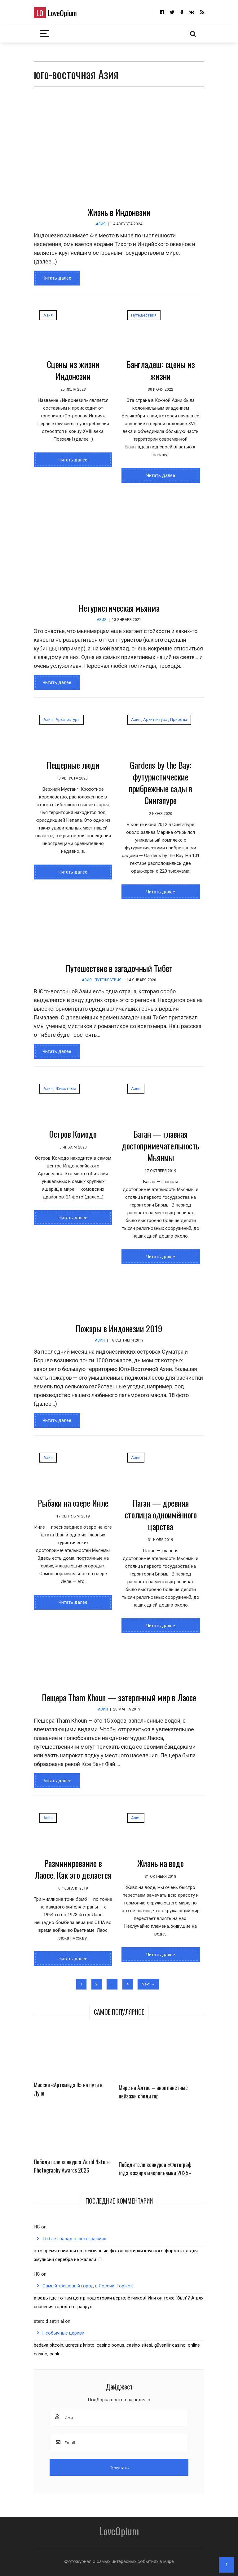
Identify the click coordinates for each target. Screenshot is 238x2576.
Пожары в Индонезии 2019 (119, 1328)
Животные (65, 1088)
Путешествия (143, 315)
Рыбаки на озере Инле (73, 1502)
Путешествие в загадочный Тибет (119, 968)
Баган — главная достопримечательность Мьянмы (160, 1145)
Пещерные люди (73, 764)
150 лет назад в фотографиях (74, 2238)
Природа (178, 719)
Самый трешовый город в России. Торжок (87, 2286)
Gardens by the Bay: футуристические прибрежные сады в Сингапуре (160, 782)
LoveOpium (55, 12)
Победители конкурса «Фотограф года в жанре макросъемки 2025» (155, 2168)
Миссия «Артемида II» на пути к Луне (68, 2089)
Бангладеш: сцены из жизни (160, 370)
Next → (148, 1984)
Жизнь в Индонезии (119, 212)
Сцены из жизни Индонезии (73, 370)
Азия (101, 224)
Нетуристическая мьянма (119, 607)
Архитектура (67, 719)
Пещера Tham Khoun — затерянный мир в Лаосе (119, 1697)
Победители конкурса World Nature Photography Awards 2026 (72, 2166)
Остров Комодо (73, 1133)
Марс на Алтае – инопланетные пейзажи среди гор (153, 2092)
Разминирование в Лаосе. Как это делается (73, 1869)
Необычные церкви (63, 2333)
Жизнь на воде (160, 1863)
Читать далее (56, 278)
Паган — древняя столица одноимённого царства (161, 1514)
